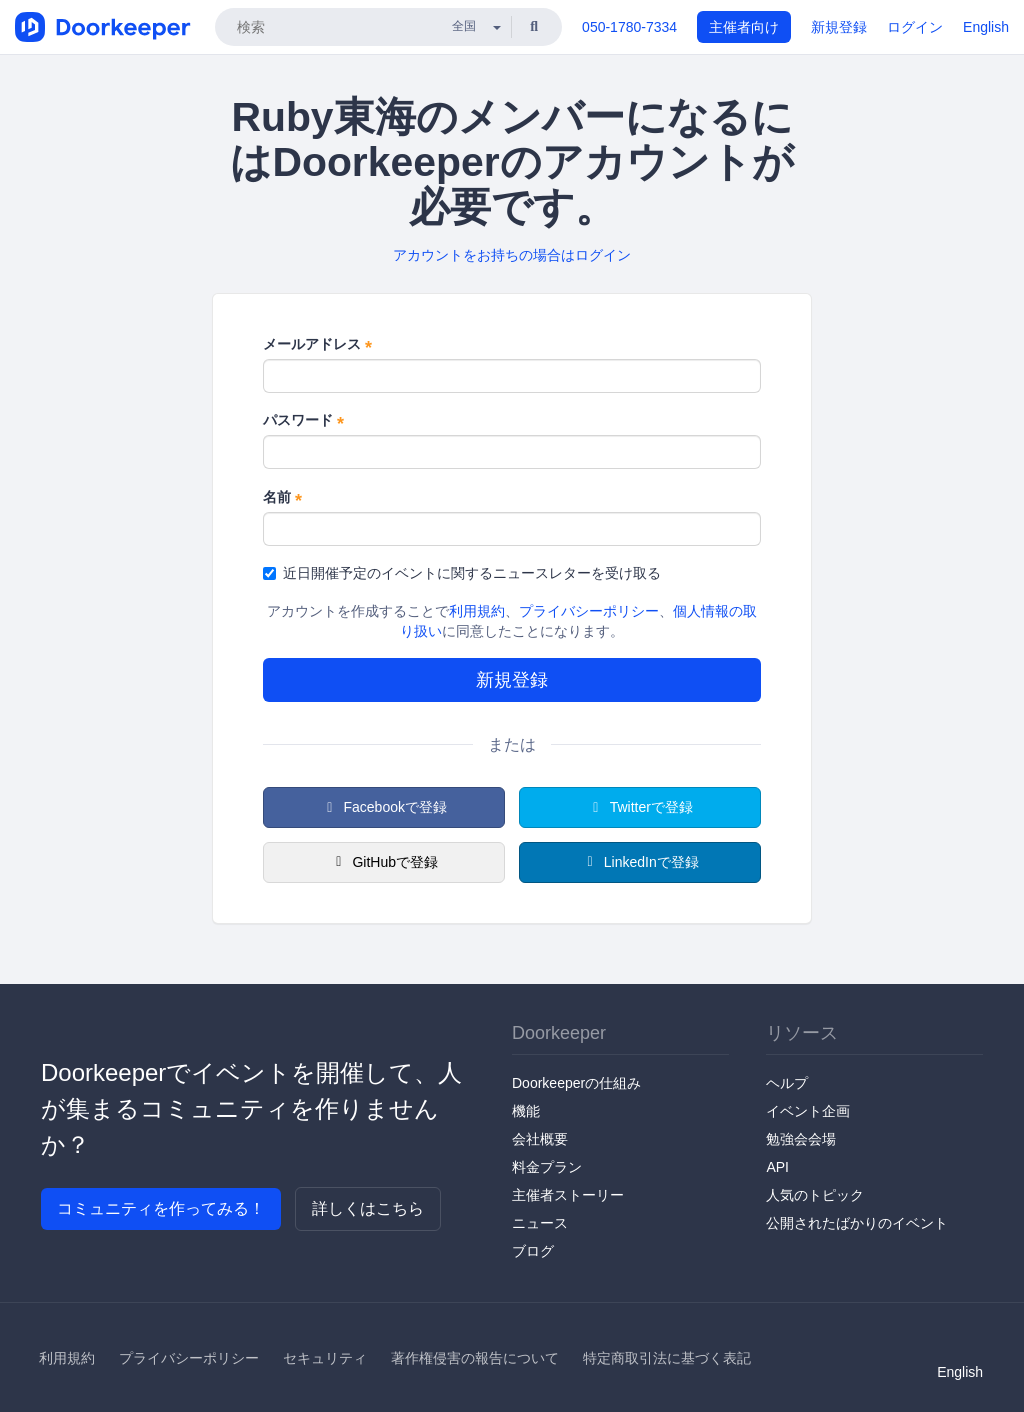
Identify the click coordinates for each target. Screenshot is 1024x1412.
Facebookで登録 (384, 807)
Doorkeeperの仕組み (576, 1083)
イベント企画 (808, 1111)
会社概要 (540, 1139)
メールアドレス (317, 345)
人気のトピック (815, 1195)
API (777, 1167)
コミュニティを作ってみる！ (161, 1208)
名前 (282, 498)
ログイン (915, 27)
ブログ (533, 1251)
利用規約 (477, 611)
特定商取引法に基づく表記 (667, 1358)
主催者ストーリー (568, 1195)
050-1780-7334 (629, 27)
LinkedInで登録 (639, 862)
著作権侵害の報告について (475, 1358)
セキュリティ (325, 1358)
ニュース (540, 1223)
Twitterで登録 (640, 807)
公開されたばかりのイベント (857, 1223)
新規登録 (839, 27)
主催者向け (744, 27)
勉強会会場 (801, 1139)
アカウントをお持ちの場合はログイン (512, 255)
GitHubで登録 (384, 862)
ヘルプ (787, 1083)
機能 (526, 1111)
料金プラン (547, 1167)
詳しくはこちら (368, 1208)
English (986, 27)
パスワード (303, 421)
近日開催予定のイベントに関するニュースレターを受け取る (462, 573)
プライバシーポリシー (589, 611)
